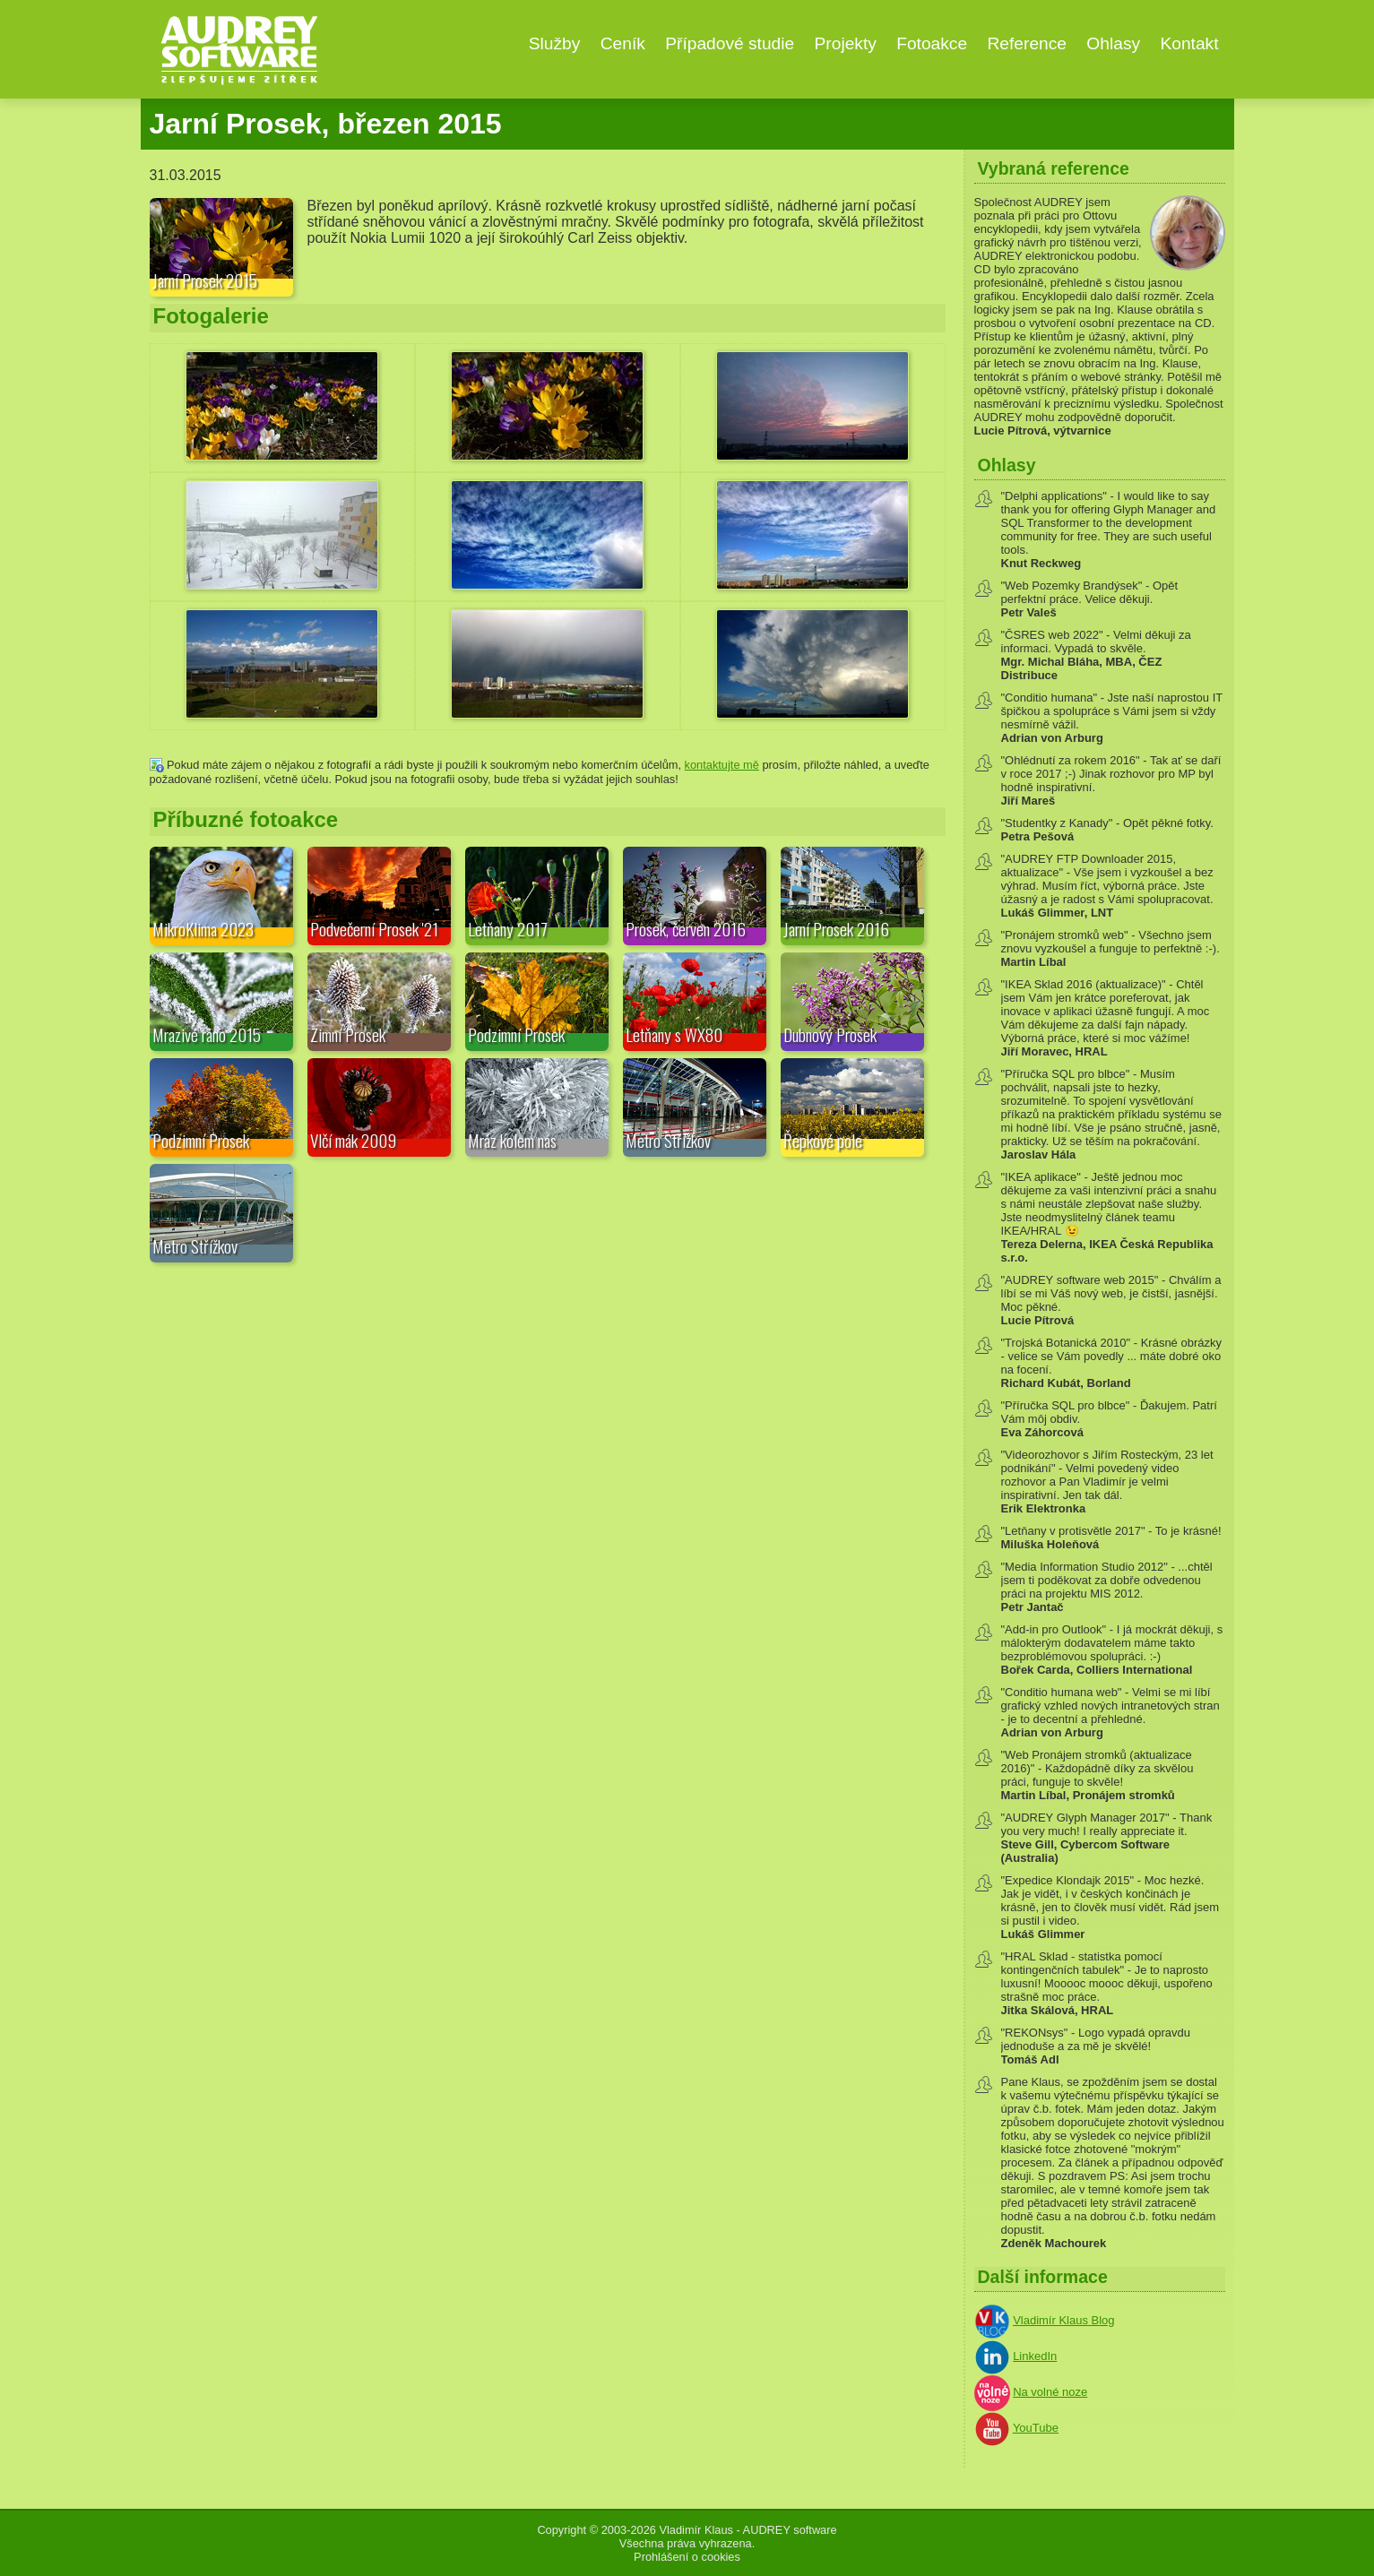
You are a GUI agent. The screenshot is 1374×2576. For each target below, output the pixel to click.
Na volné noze (1050, 2392)
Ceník (623, 43)
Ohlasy (1113, 43)
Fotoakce (931, 43)
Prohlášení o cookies (687, 2556)
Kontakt (1189, 43)
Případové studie (729, 43)
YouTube (1036, 2427)
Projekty (846, 43)
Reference (1027, 43)
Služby (555, 43)
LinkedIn (1035, 2356)
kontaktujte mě (722, 764)
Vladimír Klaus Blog (1063, 2320)
